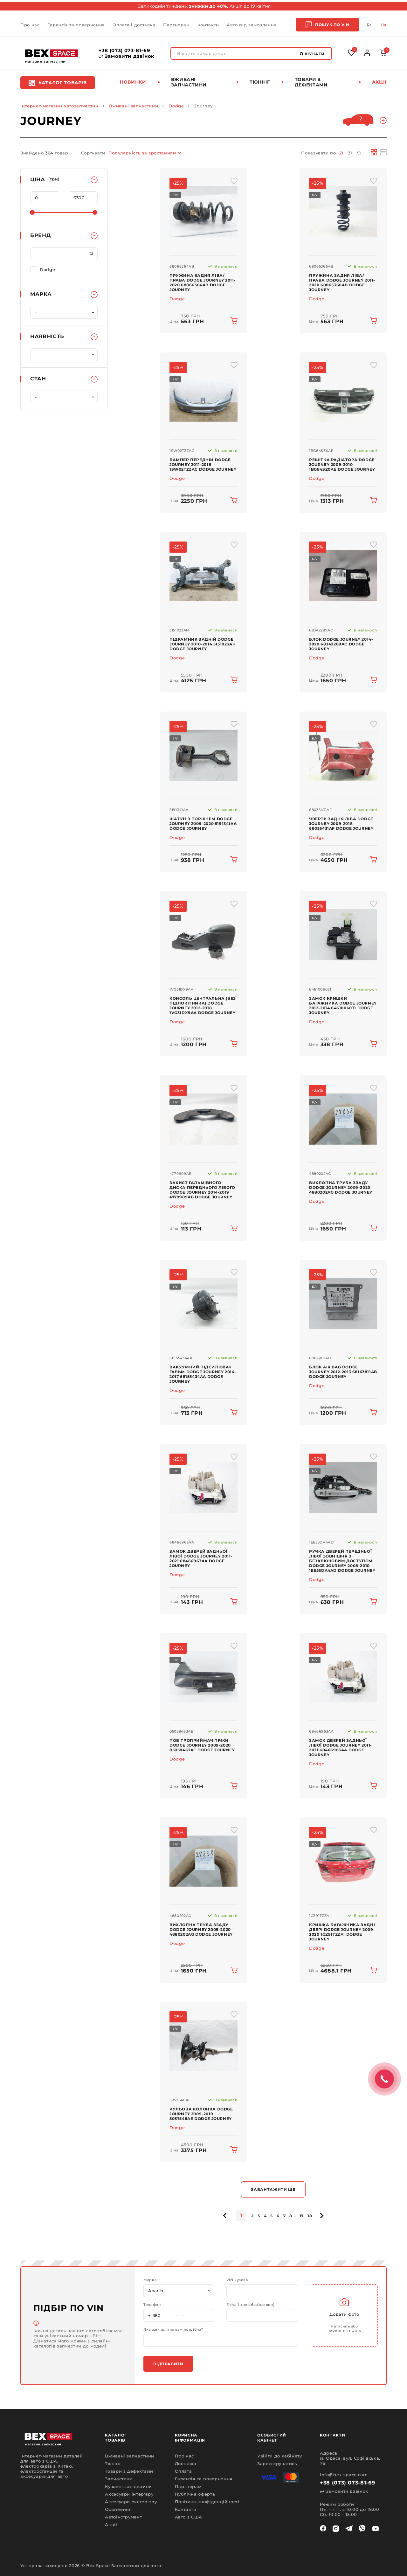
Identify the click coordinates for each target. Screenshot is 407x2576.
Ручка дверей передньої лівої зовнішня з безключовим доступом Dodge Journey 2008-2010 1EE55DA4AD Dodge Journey (342, 1561)
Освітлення (118, 2509)
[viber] (362, 2528)
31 (350, 152)
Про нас (30, 24)
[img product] (203, 211)
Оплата (183, 2471)
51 (359, 152)
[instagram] (336, 2528)
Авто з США (189, 2516)
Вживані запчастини (189, 82)
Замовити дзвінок (127, 56)
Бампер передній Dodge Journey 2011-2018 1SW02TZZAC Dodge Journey (202, 464)
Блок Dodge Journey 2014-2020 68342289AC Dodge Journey (341, 644)
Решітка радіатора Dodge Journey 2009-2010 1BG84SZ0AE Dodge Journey (342, 464)
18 (309, 2215)
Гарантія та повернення (76, 24)
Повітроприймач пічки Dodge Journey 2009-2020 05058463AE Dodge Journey (202, 1745)
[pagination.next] (321, 2215)
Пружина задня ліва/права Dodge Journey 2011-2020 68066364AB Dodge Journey (202, 282)
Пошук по (327, 24)
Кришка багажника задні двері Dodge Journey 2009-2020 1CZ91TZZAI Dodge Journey (342, 1931)
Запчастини (119, 2478)
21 (341, 152)
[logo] (51, 53)
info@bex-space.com (344, 2474)
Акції (379, 82)
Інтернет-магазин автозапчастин (59, 105)
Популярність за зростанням (142, 152)
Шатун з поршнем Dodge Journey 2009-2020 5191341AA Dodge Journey (203, 823)
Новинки (133, 82)
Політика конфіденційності (207, 2501)
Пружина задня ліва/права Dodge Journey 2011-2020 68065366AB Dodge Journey (342, 282)
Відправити (168, 2363)
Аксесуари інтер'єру (129, 2494)
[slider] (32, 212)
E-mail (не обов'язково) (250, 2305)
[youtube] (375, 2528)
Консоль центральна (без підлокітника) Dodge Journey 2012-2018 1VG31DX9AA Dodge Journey (202, 1005)
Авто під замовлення (252, 24)
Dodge (176, 105)
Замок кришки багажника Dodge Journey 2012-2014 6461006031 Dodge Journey (343, 1005)
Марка (149, 2280)
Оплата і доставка (134, 24)
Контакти (208, 24)
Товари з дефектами (311, 82)
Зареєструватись (277, 2463)
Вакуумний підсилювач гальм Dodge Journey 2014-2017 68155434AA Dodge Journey (202, 1374)
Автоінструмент (123, 2516)
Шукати (312, 53)
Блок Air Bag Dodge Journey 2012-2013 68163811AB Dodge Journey (343, 1372)
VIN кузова (237, 2280)
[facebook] (323, 2528)
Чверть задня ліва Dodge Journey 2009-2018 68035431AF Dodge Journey (341, 823)
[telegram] (349, 2528)
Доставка (186, 2463)
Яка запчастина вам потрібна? (173, 2329)
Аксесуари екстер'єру (131, 2501)
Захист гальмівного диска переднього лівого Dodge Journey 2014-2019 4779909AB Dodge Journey (202, 1189)
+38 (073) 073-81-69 (124, 50)
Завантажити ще (273, 2189)
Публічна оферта (195, 2494)
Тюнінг (260, 82)
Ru (370, 24)
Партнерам (176, 24)
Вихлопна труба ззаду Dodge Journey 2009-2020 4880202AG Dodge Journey (340, 1187)
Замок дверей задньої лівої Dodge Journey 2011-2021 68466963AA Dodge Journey (200, 1558)
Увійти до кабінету (279, 2455)
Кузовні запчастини (128, 2486)
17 (302, 2215)
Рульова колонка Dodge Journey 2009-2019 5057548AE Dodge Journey (201, 2114)
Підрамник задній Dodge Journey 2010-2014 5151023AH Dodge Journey (202, 644)
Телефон (152, 2305)
